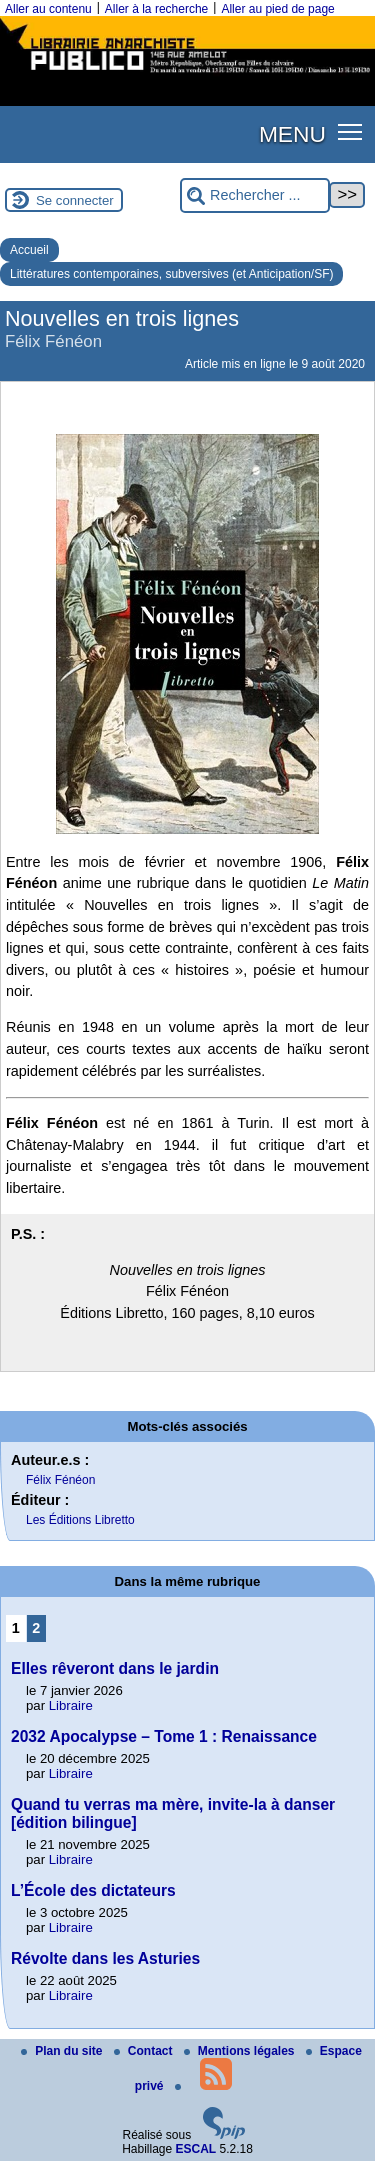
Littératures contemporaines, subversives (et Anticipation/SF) (171, 274)
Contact (145, 2051)
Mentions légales (241, 2051)
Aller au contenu (48, 9)
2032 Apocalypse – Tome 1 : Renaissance (164, 1736)
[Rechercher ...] (255, 195)
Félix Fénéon (60, 1480)
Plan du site (63, 2051)
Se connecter (75, 200)
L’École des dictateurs (93, 1890)
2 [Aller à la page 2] (36, 1628)
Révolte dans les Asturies (105, 1958)
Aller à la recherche (156, 9)
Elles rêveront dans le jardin (115, 1668)
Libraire (71, 1705)
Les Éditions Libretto (80, 1520)
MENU (292, 134)
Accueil (29, 250)
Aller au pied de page (277, 9)
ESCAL (196, 2149)
